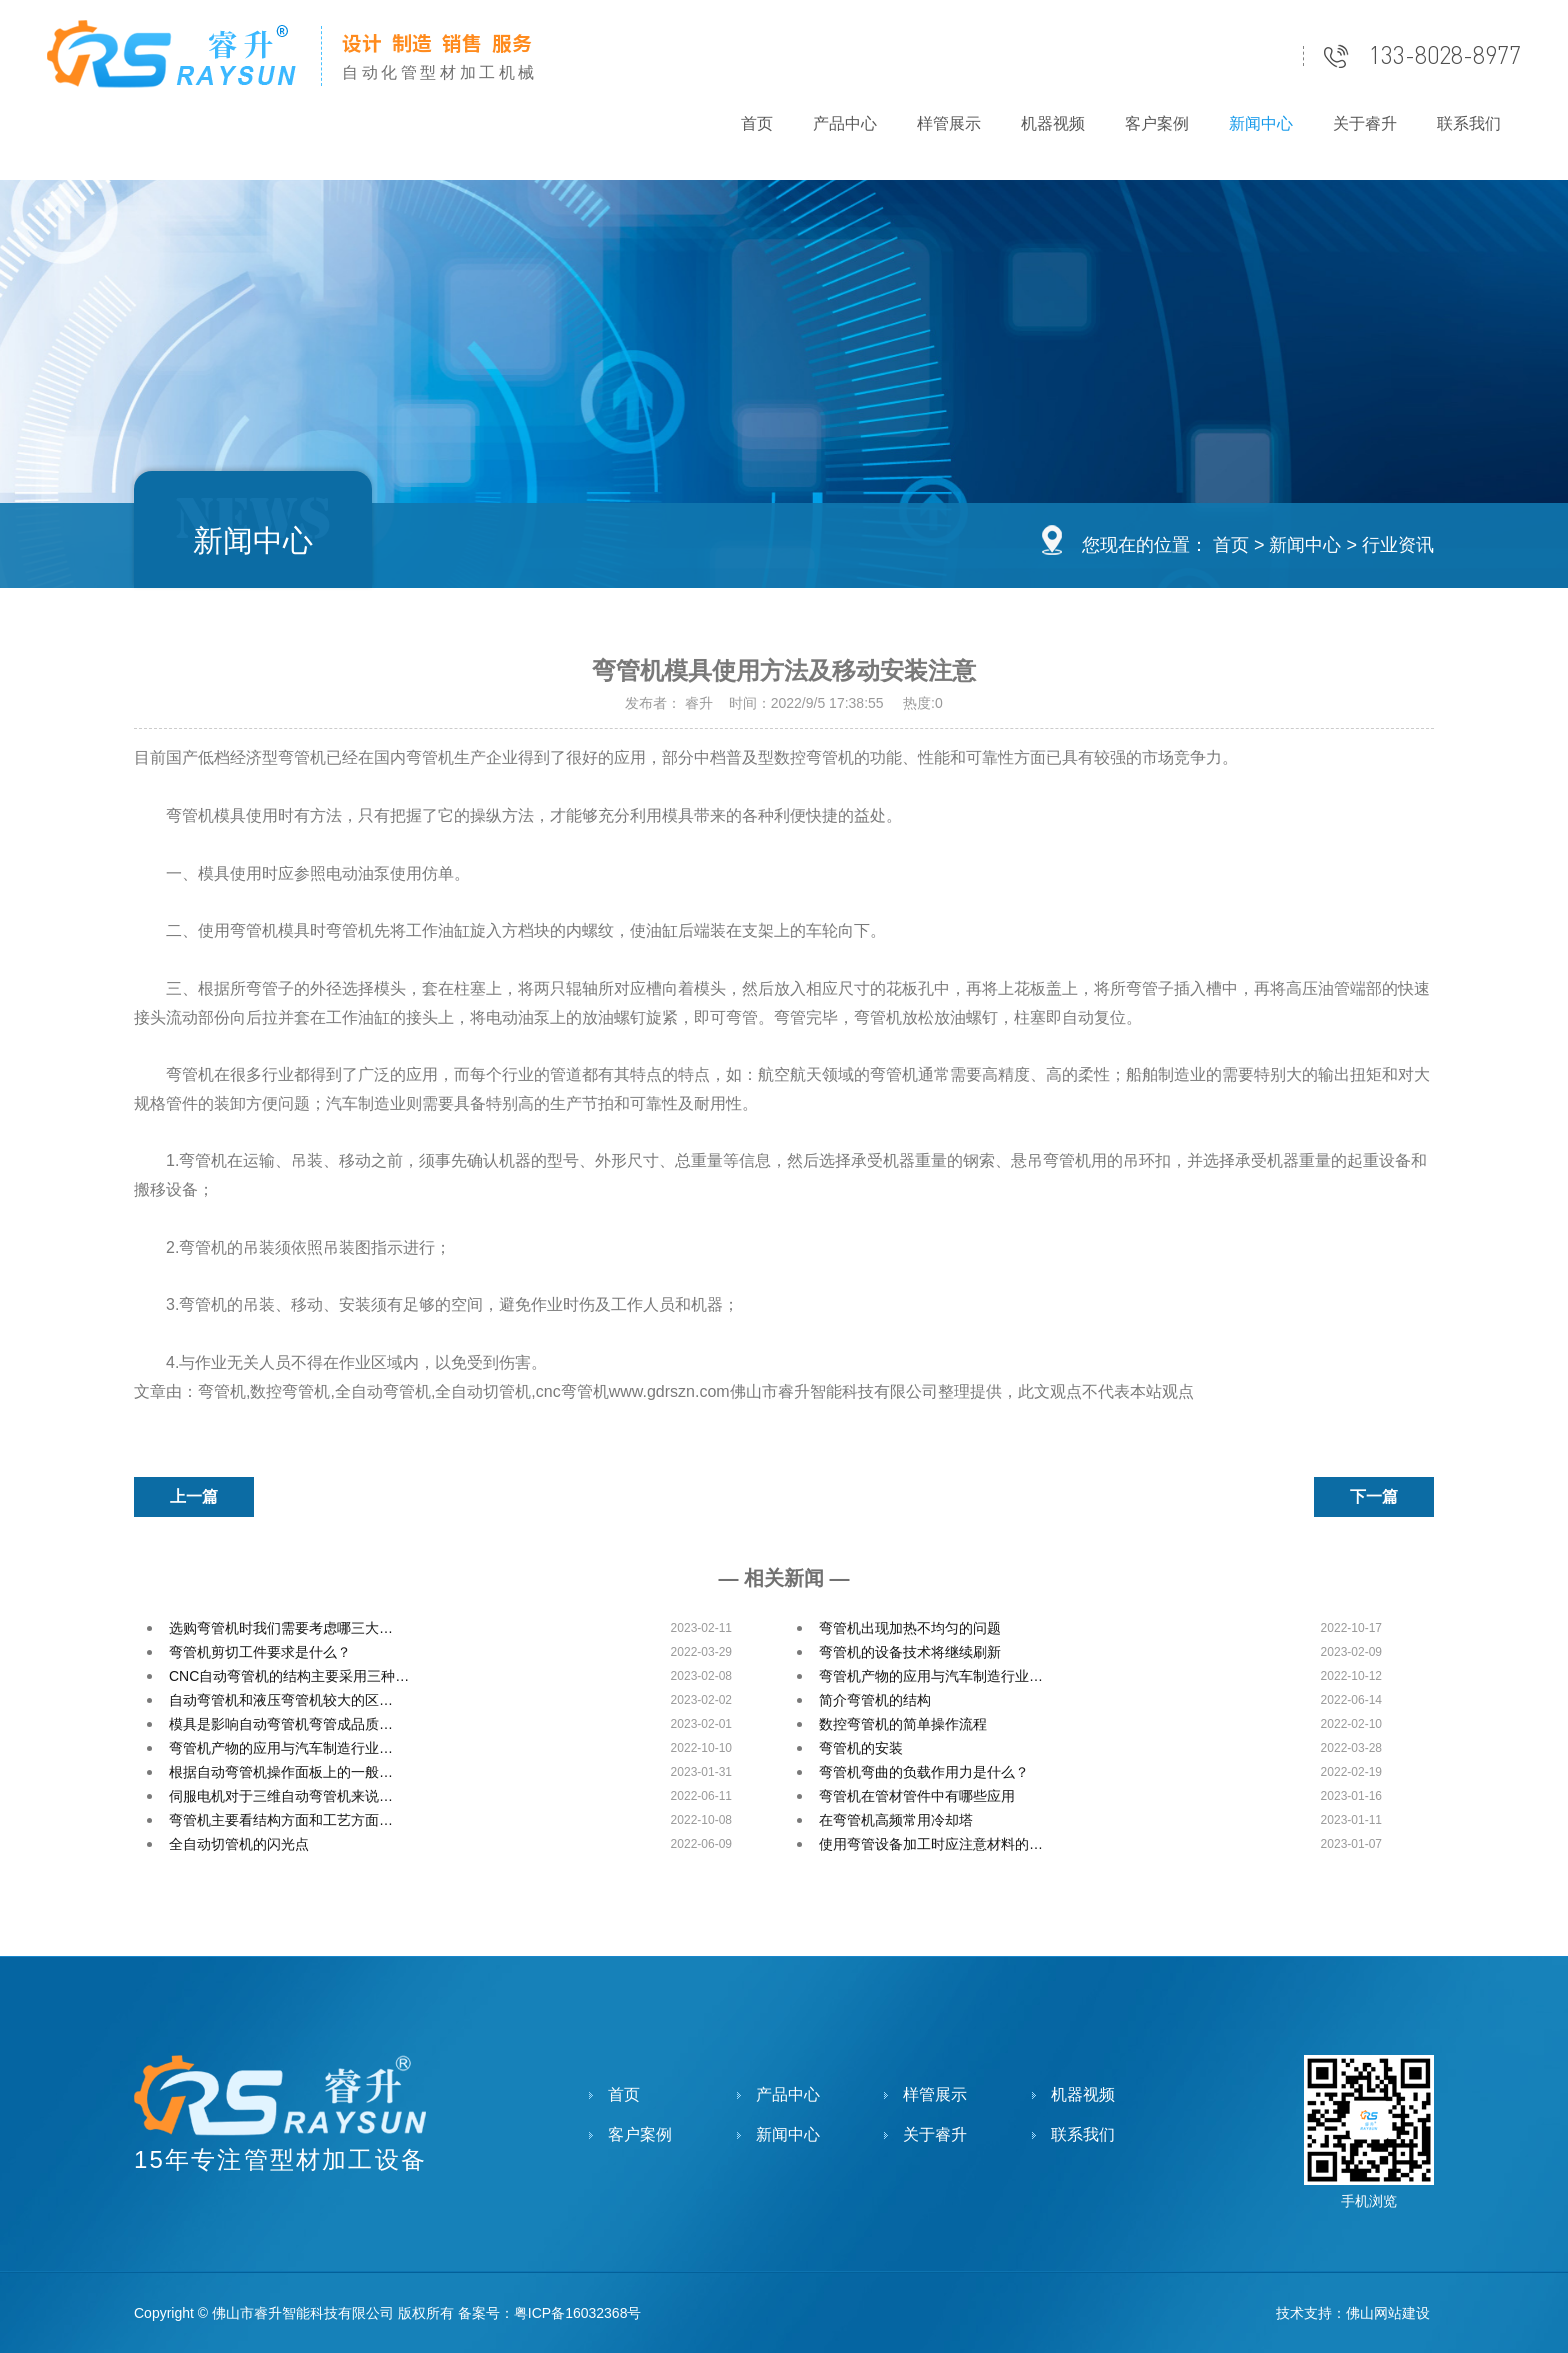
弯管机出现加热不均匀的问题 (910, 1628)
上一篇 (194, 1496)
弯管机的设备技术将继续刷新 (910, 1652)
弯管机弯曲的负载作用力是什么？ (924, 1772)
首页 (757, 123)
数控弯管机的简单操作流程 (903, 1724)
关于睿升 (1365, 123)
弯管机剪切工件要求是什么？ (260, 1652)
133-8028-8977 (1445, 56)
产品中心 (845, 123)
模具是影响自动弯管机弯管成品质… (281, 1724)
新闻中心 (1261, 123)
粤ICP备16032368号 (578, 2313)
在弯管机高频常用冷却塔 (896, 1820)
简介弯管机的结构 (875, 1700)
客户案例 (1157, 123)
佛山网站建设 (1388, 2313)
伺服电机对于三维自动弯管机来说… (281, 1796)
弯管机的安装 (861, 1748)
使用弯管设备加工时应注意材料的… (931, 1844)
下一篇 (1374, 1496)
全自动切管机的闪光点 (239, 1844)
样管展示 (949, 123)
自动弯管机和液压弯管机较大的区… (281, 1700)
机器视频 (1053, 123)
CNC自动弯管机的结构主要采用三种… (289, 1676)
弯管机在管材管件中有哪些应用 (917, 1796)
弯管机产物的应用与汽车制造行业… (931, 1676)
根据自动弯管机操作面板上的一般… (281, 1772)
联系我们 (1469, 123)
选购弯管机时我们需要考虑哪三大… (281, 1628)
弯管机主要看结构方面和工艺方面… (281, 1820)
